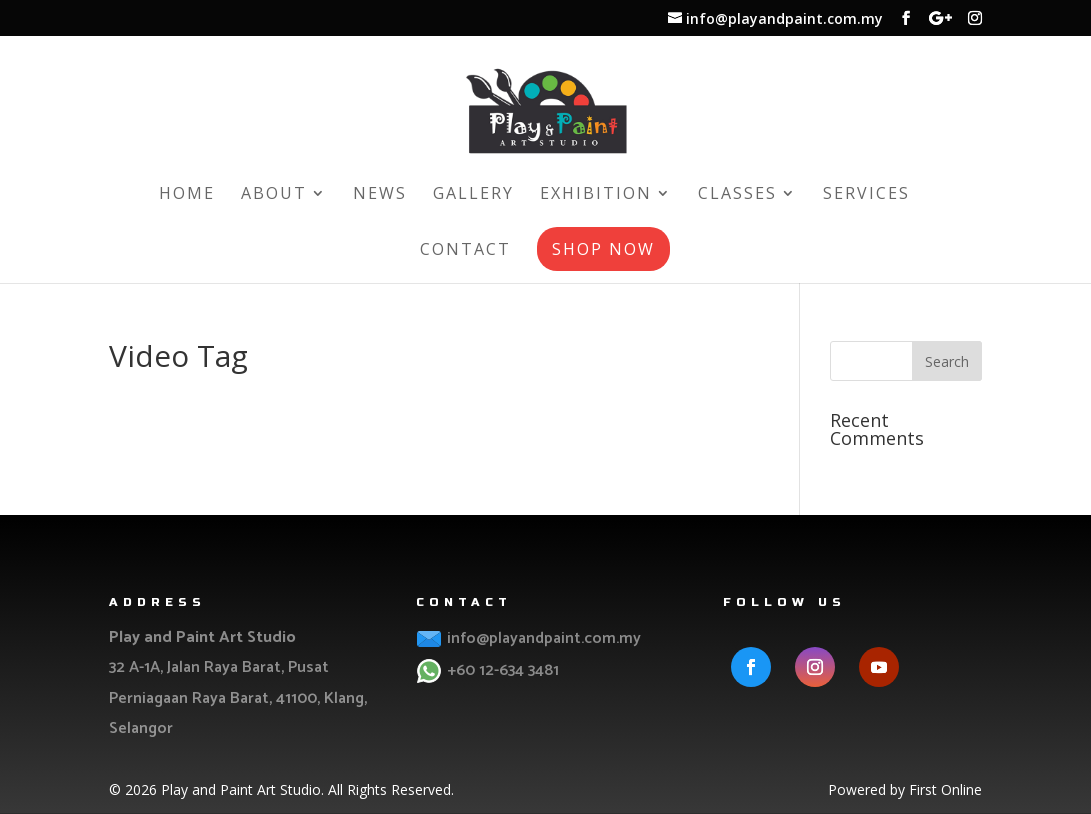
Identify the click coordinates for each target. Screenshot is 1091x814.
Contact (465, 251)
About (274, 195)
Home (187, 195)
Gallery (473, 195)
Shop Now (603, 249)
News (380, 195)
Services (866, 195)
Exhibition (596, 195)
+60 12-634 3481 (501, 670)
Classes (737, 195)
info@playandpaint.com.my (542, 638)
